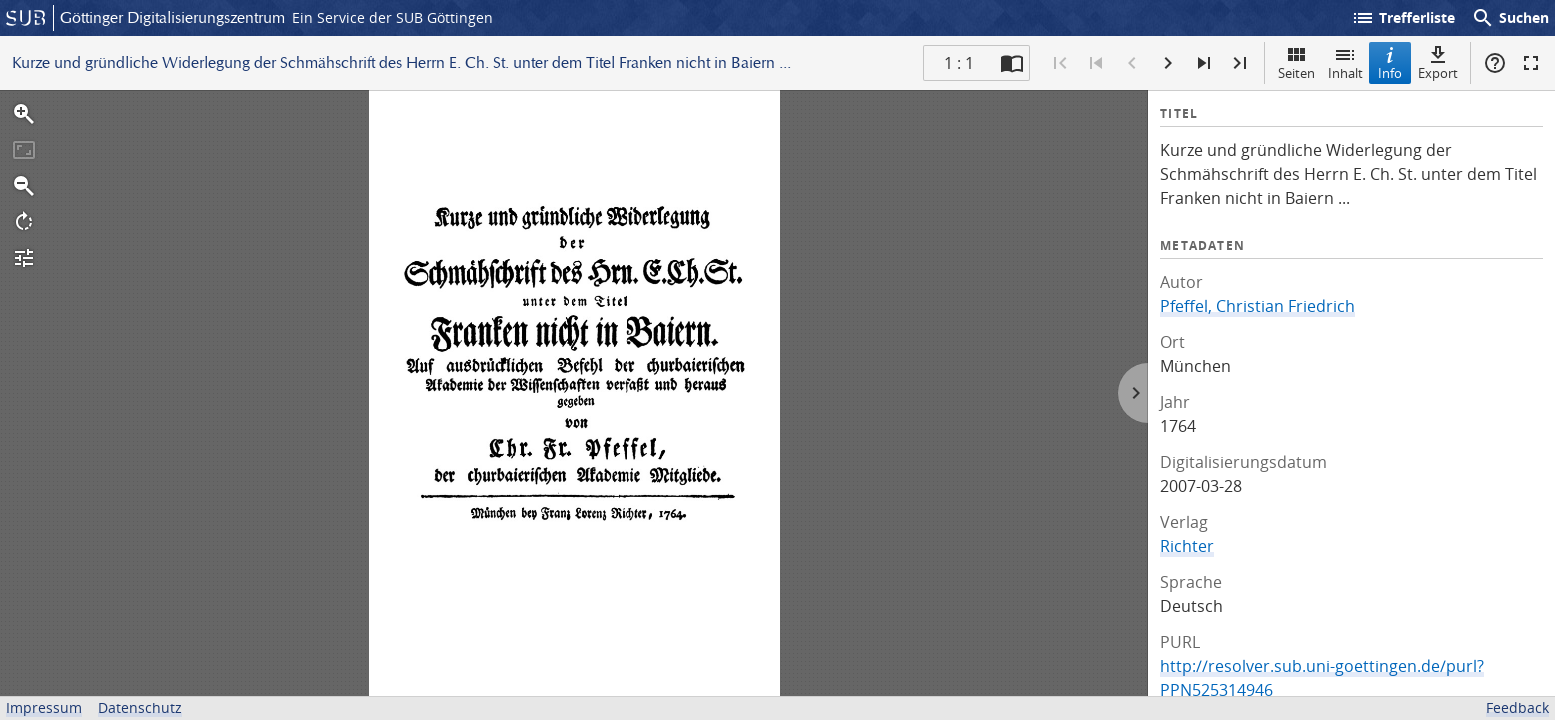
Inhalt (1345, 62)
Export (1438, 62)
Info (1390, 62)
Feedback (1517, 707)
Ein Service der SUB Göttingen (392, 17)
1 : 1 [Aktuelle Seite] (959, 63)
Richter (1187, 546)
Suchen (1510, 18)
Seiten (1296, 62)
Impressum (44, 707)
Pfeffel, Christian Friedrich (1257, 306)
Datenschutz (140, 707)
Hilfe (1495, 63)
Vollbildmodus (1531, 63)
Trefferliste (1403, 18)
